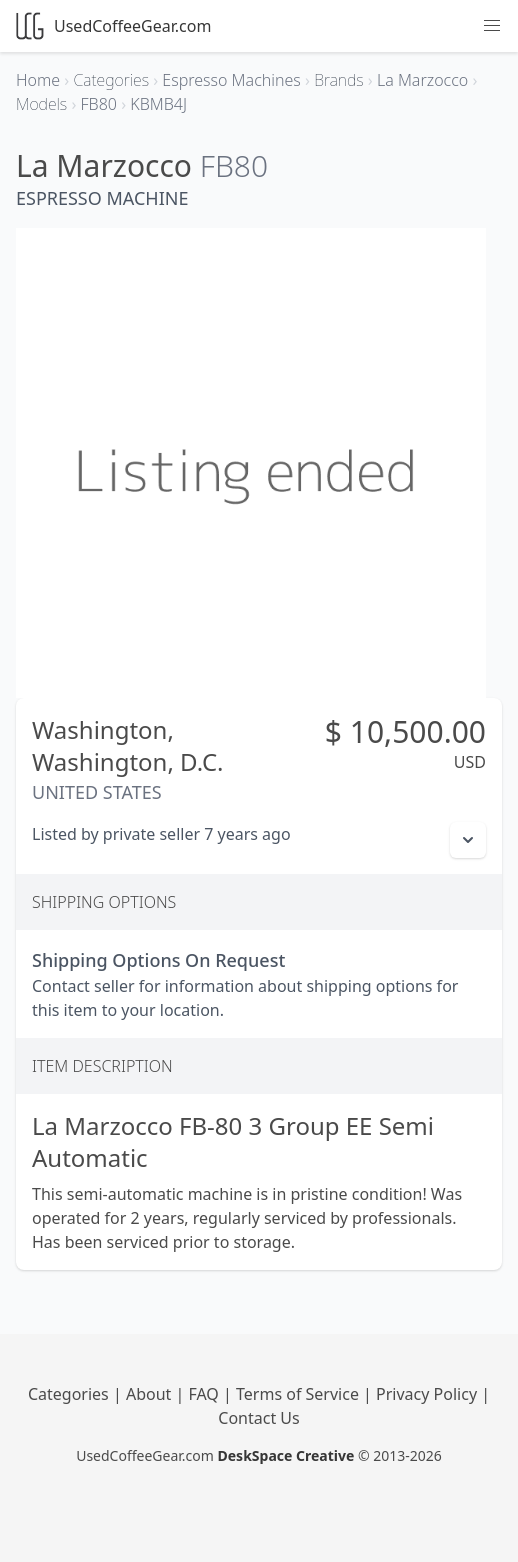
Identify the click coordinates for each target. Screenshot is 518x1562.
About (151, 1394)
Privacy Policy (428, 1394)
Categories (70, 1394)
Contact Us (258, 1418)
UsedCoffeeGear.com (113, 26)
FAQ (205, 1394)
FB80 (234, 165)
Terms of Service (299, 1394)
